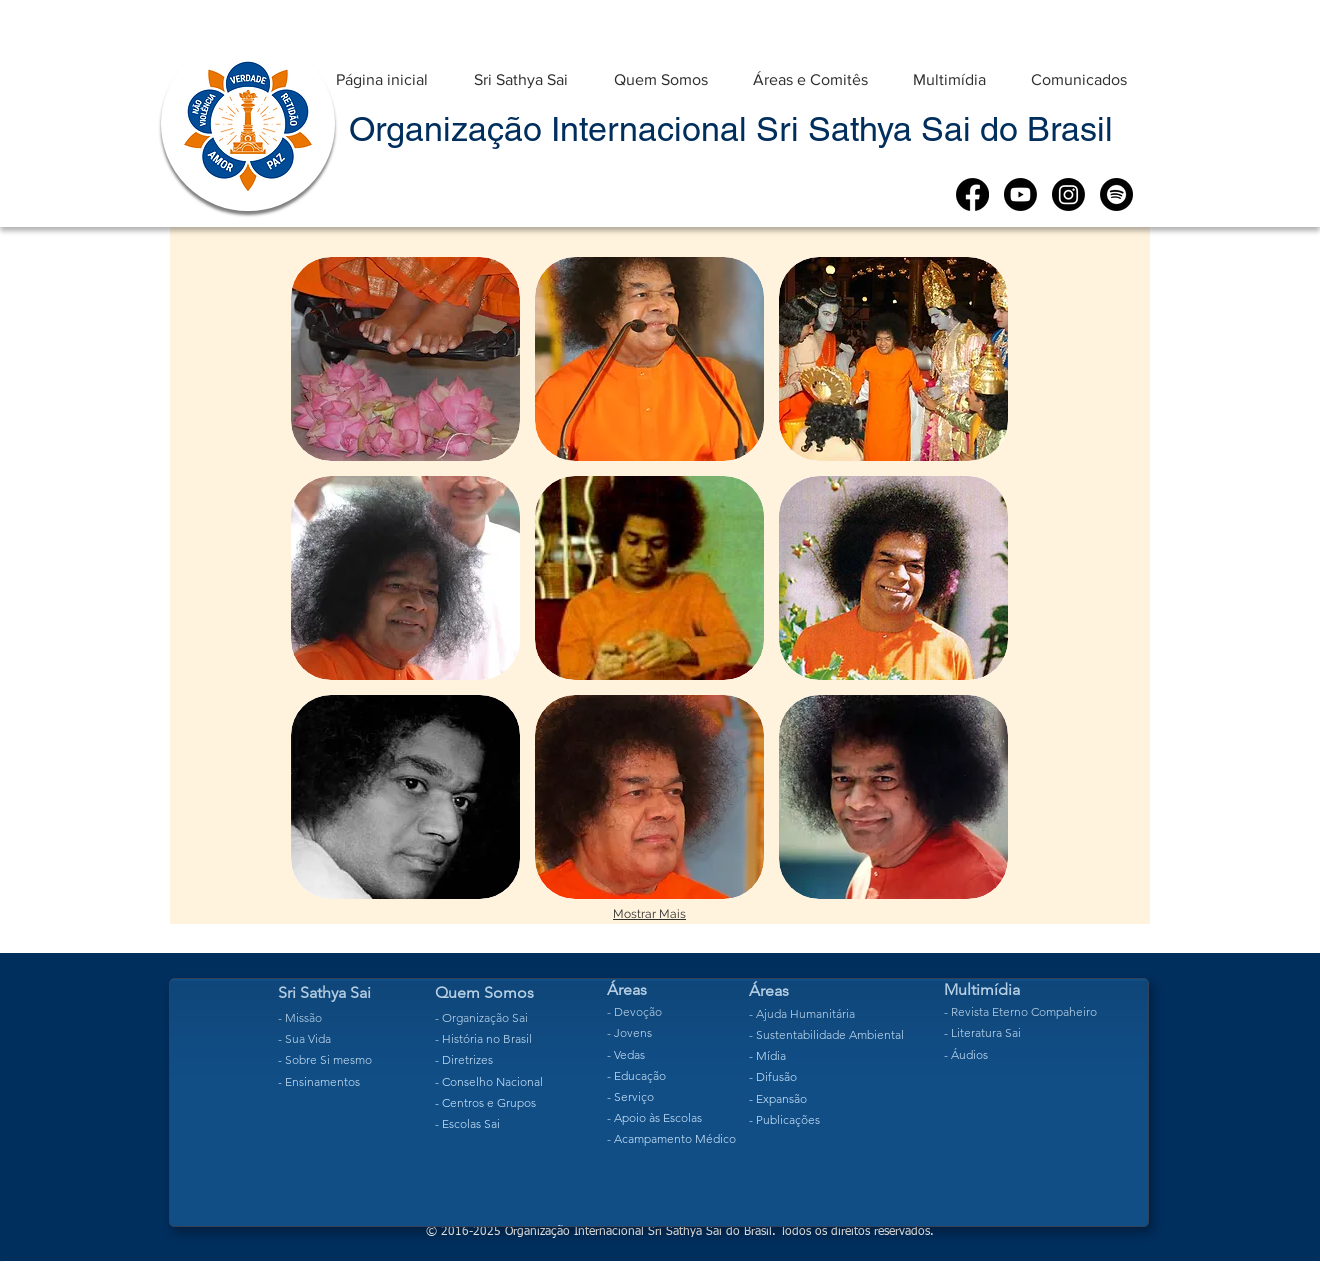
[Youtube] (1020, 194)
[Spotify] (1116, 194)
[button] (521, 70)
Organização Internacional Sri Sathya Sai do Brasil (731, 129)
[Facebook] (972, 194)
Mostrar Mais (649, 914)
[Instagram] (1068, 194)
